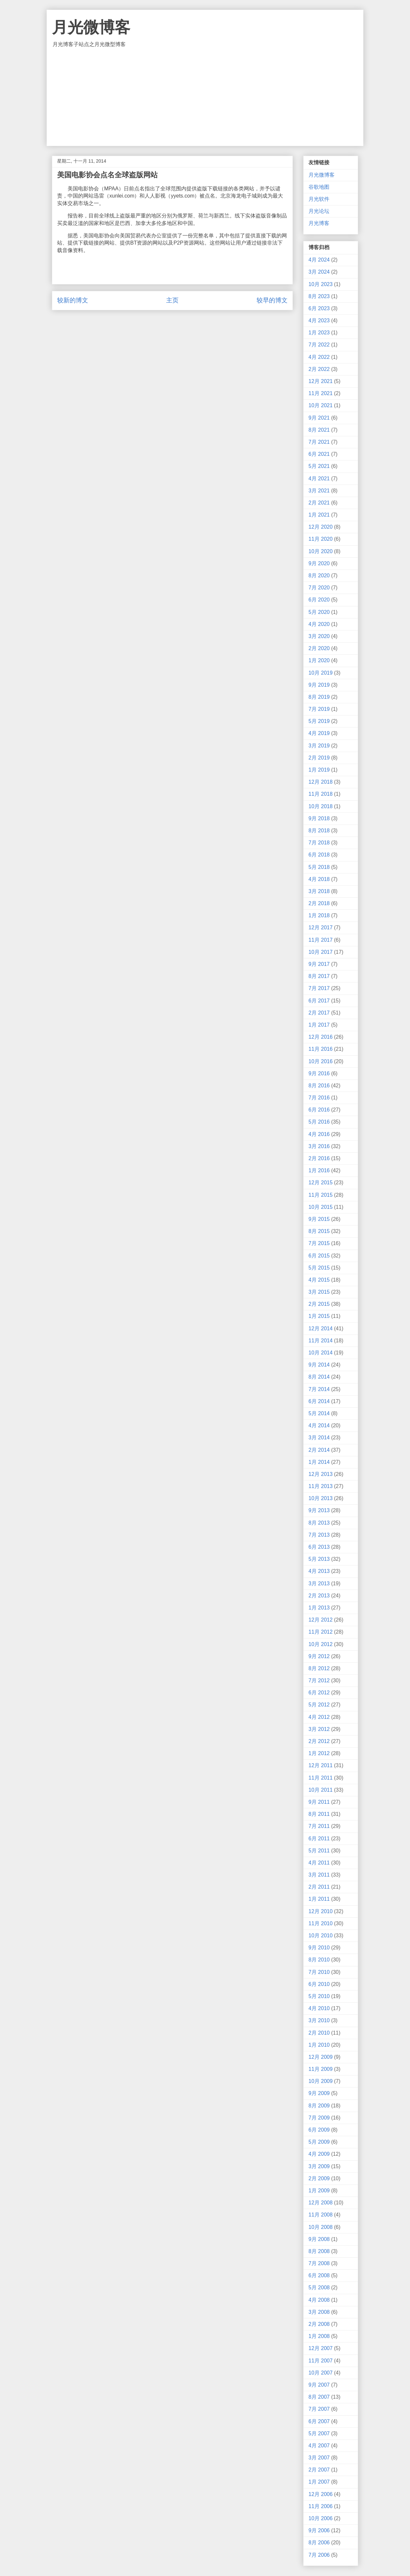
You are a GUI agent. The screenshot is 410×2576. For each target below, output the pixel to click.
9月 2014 (319, 1365)
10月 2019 (320, 673)
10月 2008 (320, 2227)
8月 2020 (319, 575)
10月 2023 (320, 284)
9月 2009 (319, 2093)
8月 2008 (319, 2251)
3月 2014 (319, 1437)
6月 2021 (319, 454)
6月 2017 (319, 1000)
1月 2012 (319, 1753)
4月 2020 (319, 624)
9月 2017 (319, 964)
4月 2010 (319, 2008)
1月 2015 (319, 1316)
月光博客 (318, 223)
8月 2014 (319, 1377)
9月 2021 (319, 418)
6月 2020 (319, 599)
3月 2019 (319, 745)
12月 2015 (320, 1182)
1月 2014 (319, 1462)
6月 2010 (319, 1984)
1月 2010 (319, 2045)
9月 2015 (319, 1219)
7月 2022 (319, 344)
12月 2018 (320, 782)
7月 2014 (319, 1389)
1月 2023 (319, 332)
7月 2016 (319, 1097)
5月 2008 (319, 2287)
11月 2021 (320, 393)
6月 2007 (319, 2421)
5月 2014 (319, 1413)
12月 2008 (320, 2202)
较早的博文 (272, 300)
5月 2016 (319, 1122)
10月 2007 (320, 2373)
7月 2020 (319, 587)
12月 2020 (320, 527)
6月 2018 (319, 854)
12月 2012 (320, 1620)
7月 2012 (319, 1680)
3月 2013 (319, 1583)
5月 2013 (319, 1559)
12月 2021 (320, 381)
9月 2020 (319, 563)
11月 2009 (320, 2069)
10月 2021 (320, 405)
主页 (172, 300)
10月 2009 (320, 2081)
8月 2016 (319, 1085)
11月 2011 (320, 1778)
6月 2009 (319, 2130)
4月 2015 (319, 1280)
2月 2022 (319, 369)
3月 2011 (319, 1875)
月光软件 (318, 199)
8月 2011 (319, 1814)
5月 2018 (319, 867)
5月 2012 (319, 1704)
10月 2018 (320, 806)
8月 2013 (319, 1523)
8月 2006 (319, 2542)
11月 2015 (320, 1195)
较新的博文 (72, 300)
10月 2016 (320, 1061)
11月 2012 (320, 1632)
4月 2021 (319, 478)
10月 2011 (320, 1790)
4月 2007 (319, 2445)
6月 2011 (319, 1838)
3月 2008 (319, 2312)
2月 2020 (319, 648)
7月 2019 (319, 709)
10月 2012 (320, 1644)
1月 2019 (319, 770)
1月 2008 (319, 2336)
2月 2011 (319, 1887)
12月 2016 (320, 1037)
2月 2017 (319, 1013)
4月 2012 (319, 1717)
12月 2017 (320, 927)
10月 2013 (320, 1498)
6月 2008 (319, 2275)
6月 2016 (319, 1109)
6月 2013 (319, 1547)
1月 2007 (319, 2482)
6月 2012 (319, 1692)
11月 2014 (320, 1340)
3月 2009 (319, 2166)
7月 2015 (319, 1243)
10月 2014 (320, 1352)
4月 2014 (319, 1425)
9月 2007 (319, 2385)
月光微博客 (91, 27)
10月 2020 (320, 551)
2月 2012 (319, 1741)
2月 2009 (319, 2178)
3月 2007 (319, 2457)
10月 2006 (320, 2518)
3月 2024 (319, 272)
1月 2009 (319, 2190)
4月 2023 (319, 320)
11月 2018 (320, 794)
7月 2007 (319, 2409)
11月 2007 (320, 2360)
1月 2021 (319, 515)
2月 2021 (319, 502)
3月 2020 (319, 636)
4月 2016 (319, 1134)
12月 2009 (320, 2057)
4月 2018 (319, 879)
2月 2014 (319, 1450)
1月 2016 (319, 1170)
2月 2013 (319, 1595)
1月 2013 (319, 1607)
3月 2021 (319, 490)
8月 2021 (319, 430)
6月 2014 (319, 1401)
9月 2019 (319, 685)
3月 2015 (319, 1292)
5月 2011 (319, 1850)
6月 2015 (319, 1255)
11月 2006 (320, 2506)
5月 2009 (319, 2142)
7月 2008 (319, 2263)
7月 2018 (319, 842)
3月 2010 (319, 2020)
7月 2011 (319, 1826)
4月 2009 (319, 2154)
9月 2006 (319, 2530)
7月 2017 (319, 988)
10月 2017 (320, 952)
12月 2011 (320, 1765)
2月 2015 (319, 1304)
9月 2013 (319, 1510)
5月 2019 (319, 721)
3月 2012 (319, 1729)
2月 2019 (319, 757)
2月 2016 (319, 1158)
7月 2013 (319, 1535)
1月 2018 (319, 915)
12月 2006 (320, 2494)
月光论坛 (318, 211)
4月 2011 (319, 1862)
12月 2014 (320, 1328)
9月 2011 (319, 1802)
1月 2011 (319, 1899)
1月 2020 (319, 660)
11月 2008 (320, 2214)
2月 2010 (319, 2033)
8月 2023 (319, 296)
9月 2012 (319, 1656)
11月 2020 (320, 539)
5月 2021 (319, 466)
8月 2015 (319, 1231)
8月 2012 (319, 1668)
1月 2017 (319, 1025)
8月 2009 (319, 2105)
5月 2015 (319, 1268)
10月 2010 (320, 1935)
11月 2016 (320, 1049)
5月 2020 (319, 612)
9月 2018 (319, 818)
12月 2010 (320, 1911)
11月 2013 (320, 1486)
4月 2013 (319, 1571)
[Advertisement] (205, 97)
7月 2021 (319, 442)
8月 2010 (319, 1959)
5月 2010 (319, 1996)
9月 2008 (319, 2239)
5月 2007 (319, 2433)
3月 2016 (319, 1146)
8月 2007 (319, 2397)
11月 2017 (320, 940)
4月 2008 (319, 2300)
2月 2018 (319, 903)
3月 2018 (319, 891)
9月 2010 (319, 1947)
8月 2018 (319, 830)
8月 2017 (319, 976)
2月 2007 (319, 2469)
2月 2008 (319, 2324)
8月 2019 (319, 697)
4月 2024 (319, 260)
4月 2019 (319, 733)
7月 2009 (319, 2117)
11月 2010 (320, 1923)
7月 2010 (319, 1972)
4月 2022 (319, 357)
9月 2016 (319, 1073)
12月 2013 (320, 1474)
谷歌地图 (318, 187)
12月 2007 (320, 2348)
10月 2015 (320, 1207)
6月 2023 (319, 308)
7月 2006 (319, 2555)
